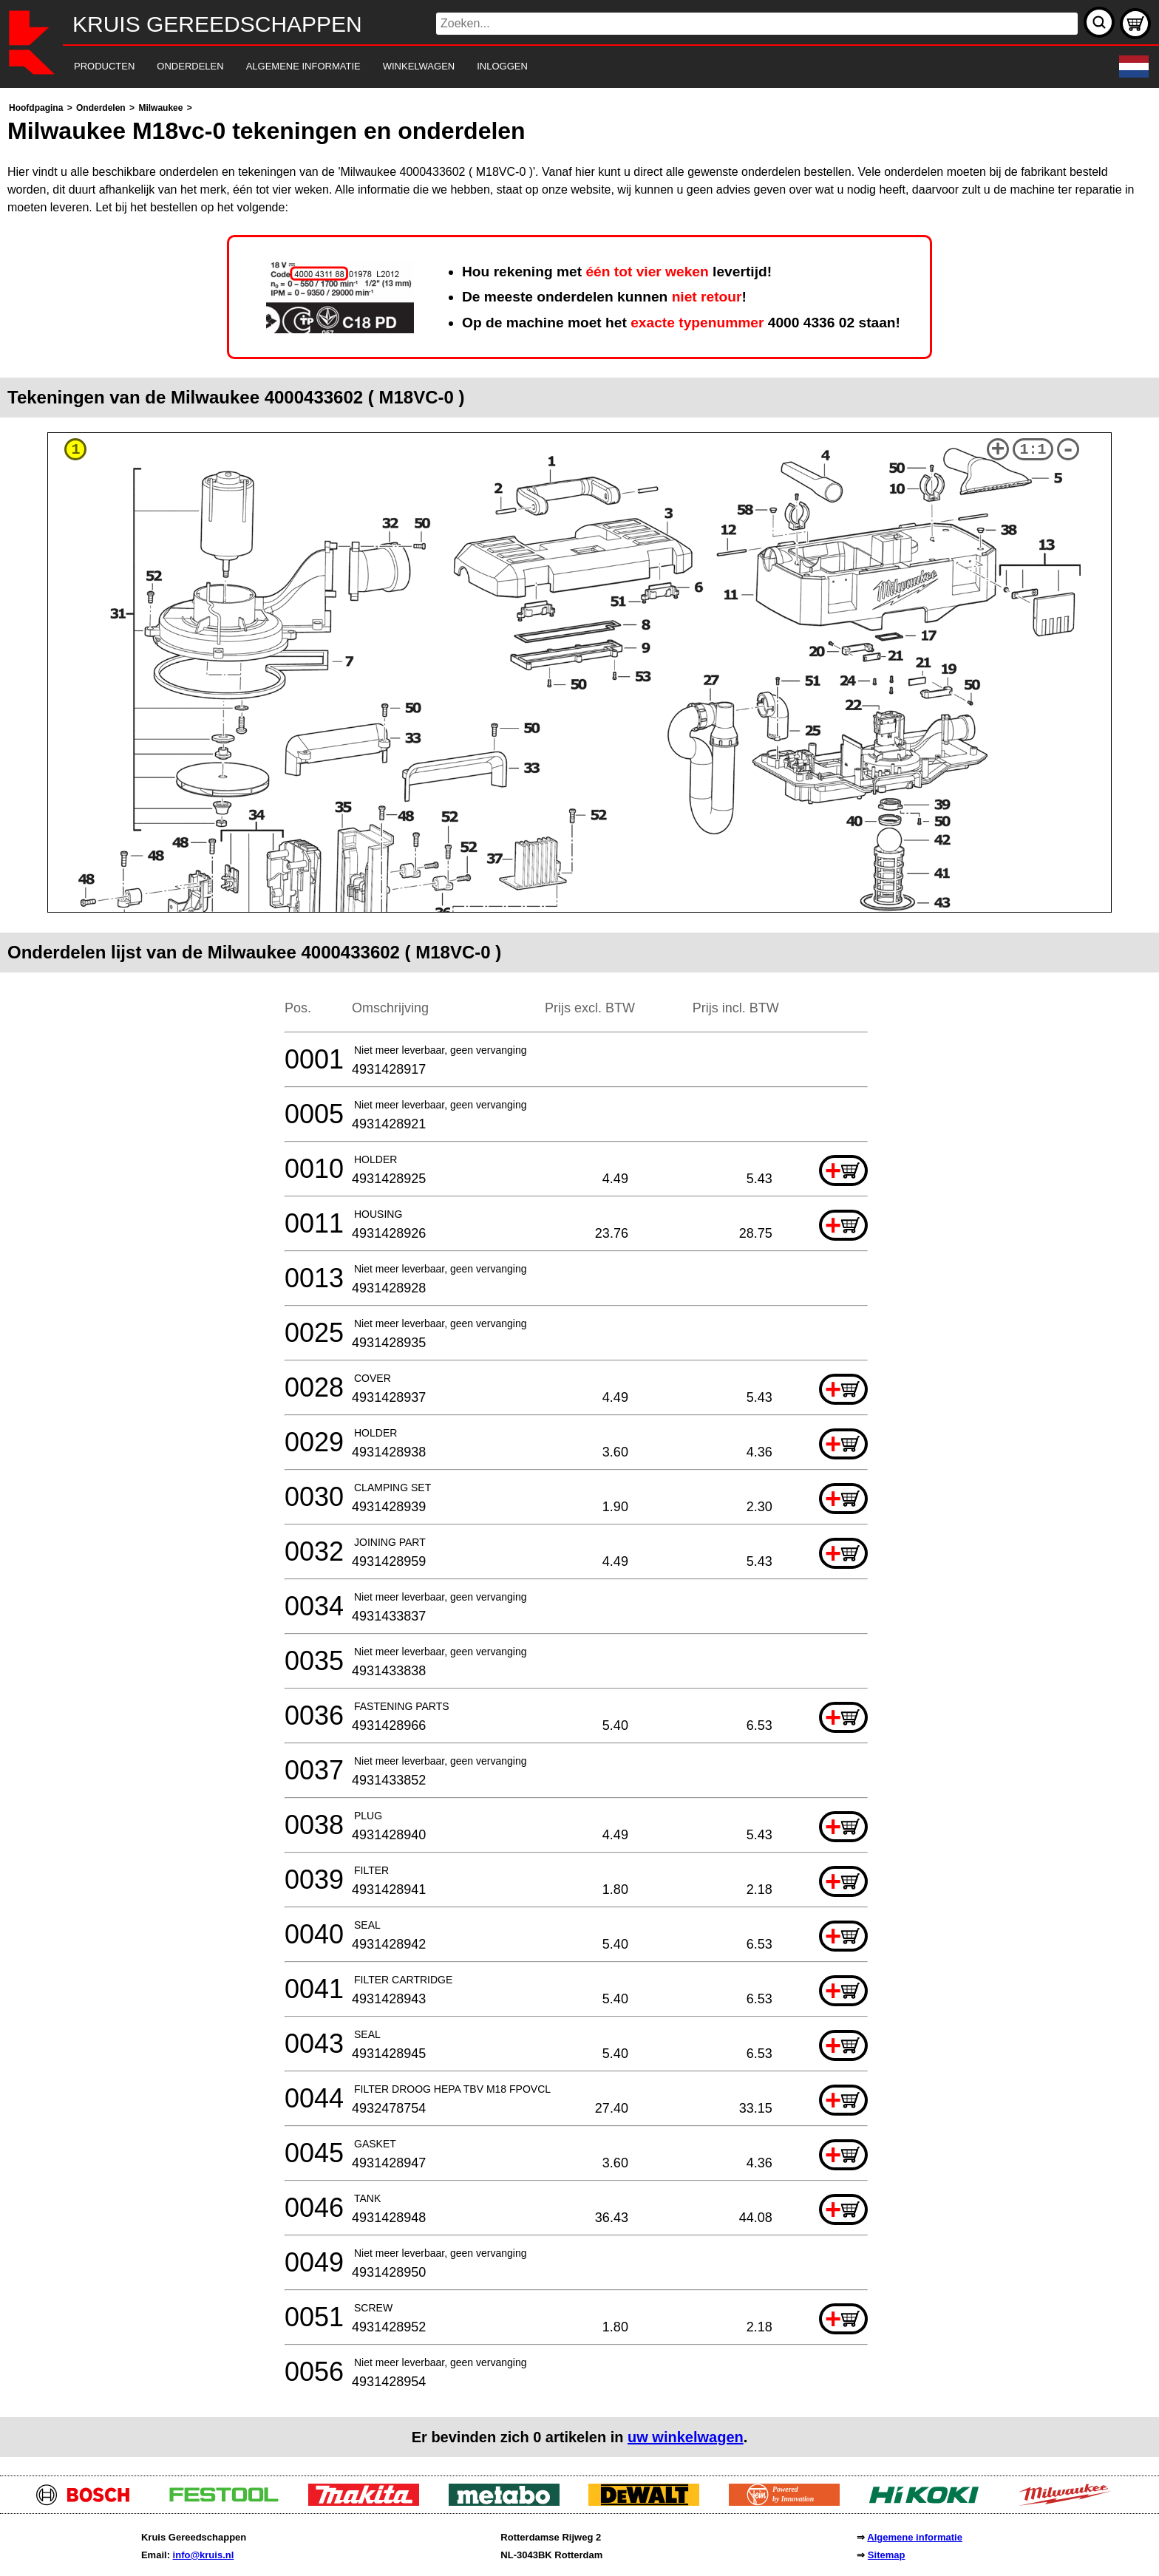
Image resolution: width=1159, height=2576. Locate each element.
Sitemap (886, 2554)
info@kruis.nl (203, 2554)
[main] (579, 1278)
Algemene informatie (914, 2537)
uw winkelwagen (686, 2437)
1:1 (1033, 449)
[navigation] (559, 67)
